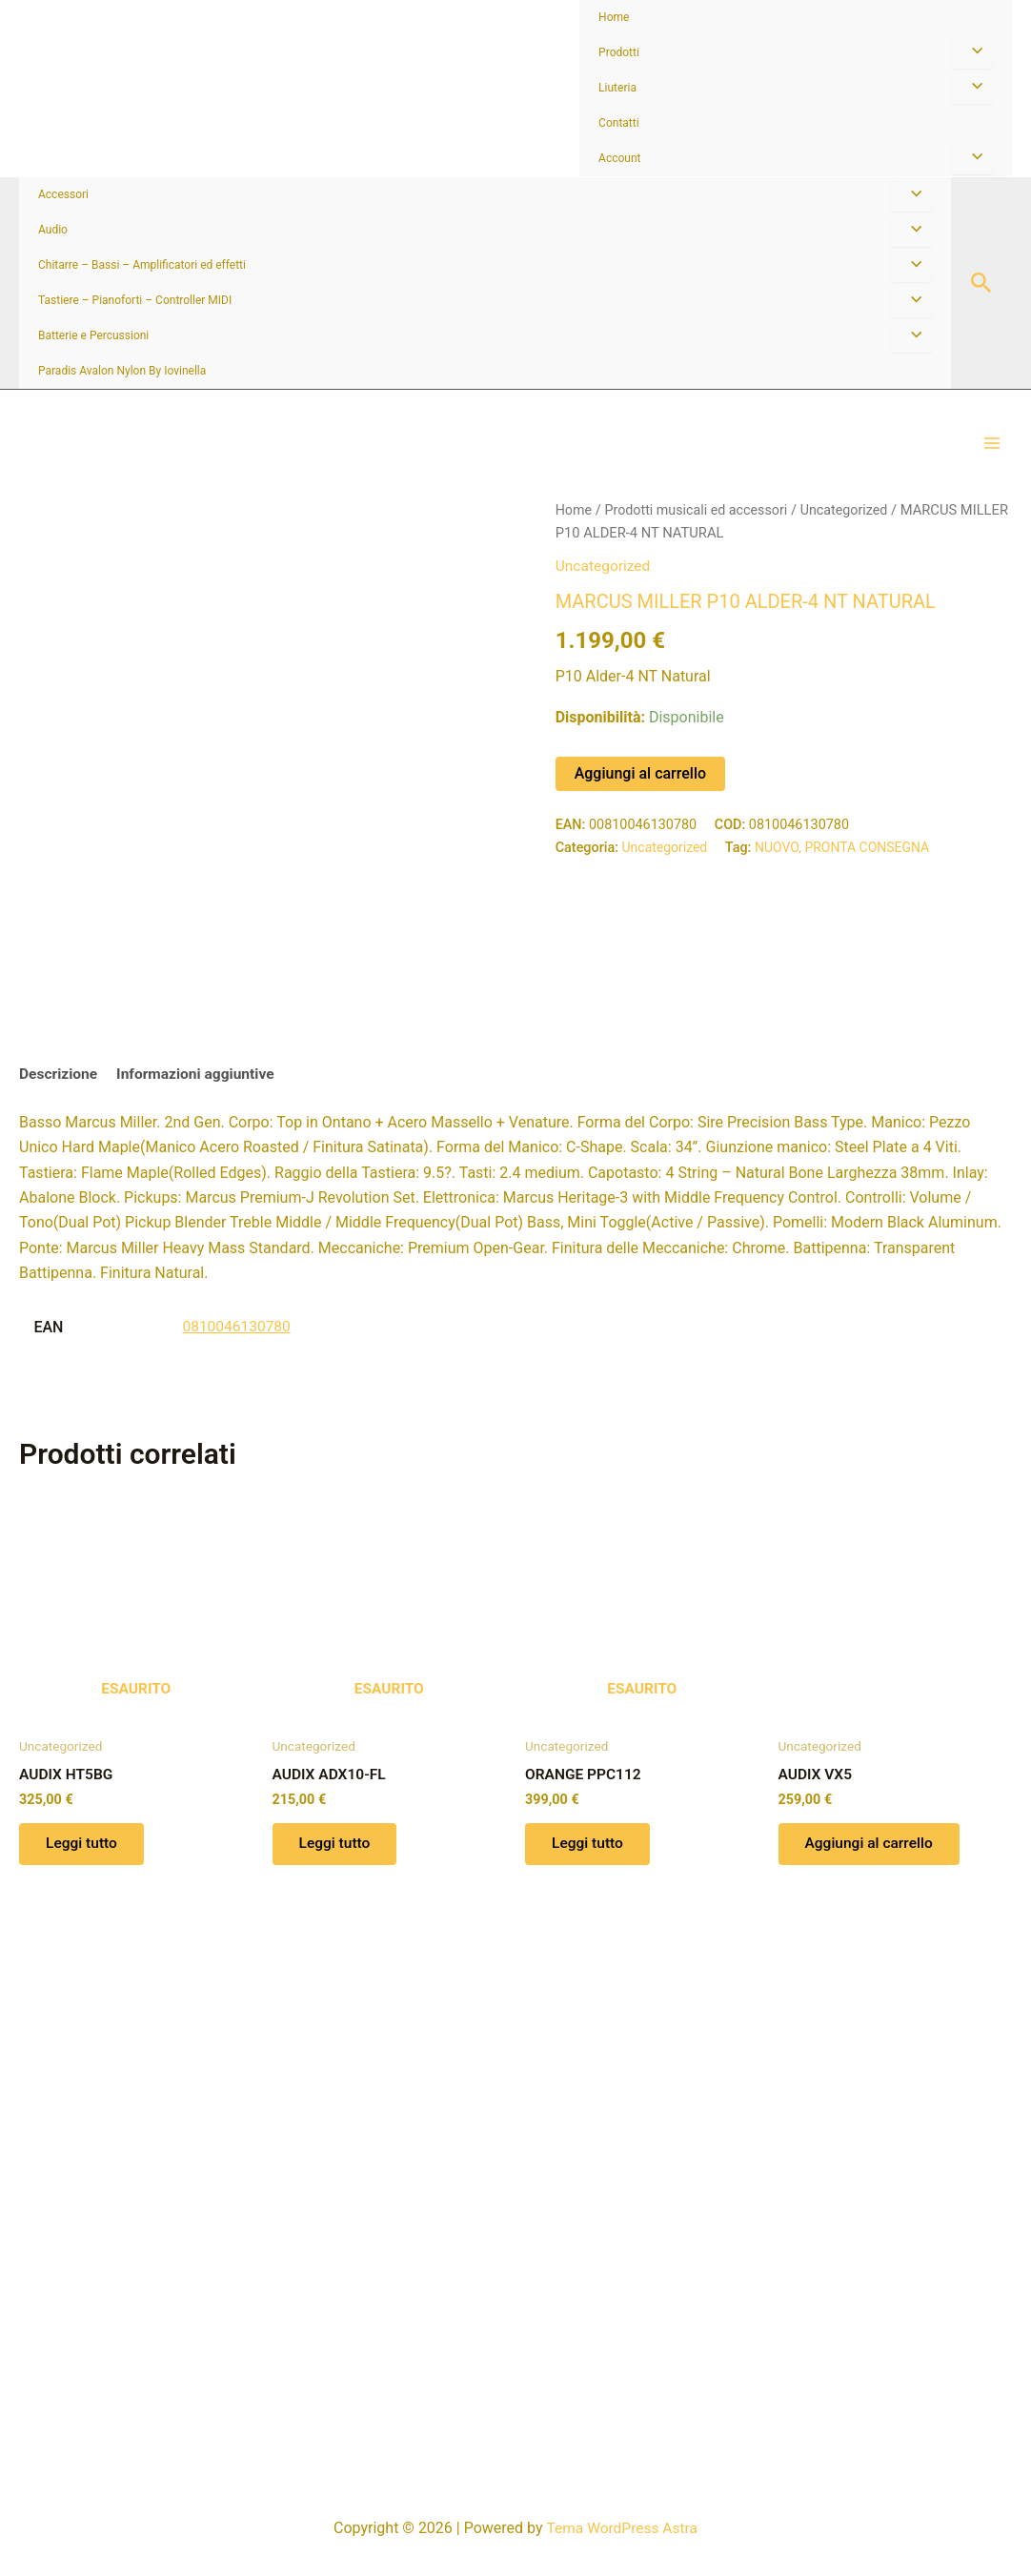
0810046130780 (237, 1877)
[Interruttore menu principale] (992, 454)
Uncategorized (852, 529)
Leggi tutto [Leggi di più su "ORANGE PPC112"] (590, 2396)
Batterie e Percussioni (93, 335)
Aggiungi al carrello (640, 792)
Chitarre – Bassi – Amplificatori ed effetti (142, 265)
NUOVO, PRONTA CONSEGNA (848, 867)
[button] (981, 283)
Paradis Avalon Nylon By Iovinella (122, 370)
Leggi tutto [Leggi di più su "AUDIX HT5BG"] (84, 2396)
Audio (53, 229)
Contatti (618, 123)
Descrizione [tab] (59, 1624)
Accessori (63, 194)
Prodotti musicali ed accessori (700, 529)
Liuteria (617, 87)
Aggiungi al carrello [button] (873, 2396)
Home (613, 17)
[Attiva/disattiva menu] (972, 51)
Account (619, 158)
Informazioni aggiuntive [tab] (200, 1624)
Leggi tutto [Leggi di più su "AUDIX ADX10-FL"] (337, 2396)
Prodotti (618, 52)
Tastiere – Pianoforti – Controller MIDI (135, 300)
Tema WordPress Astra (621, 2528)
